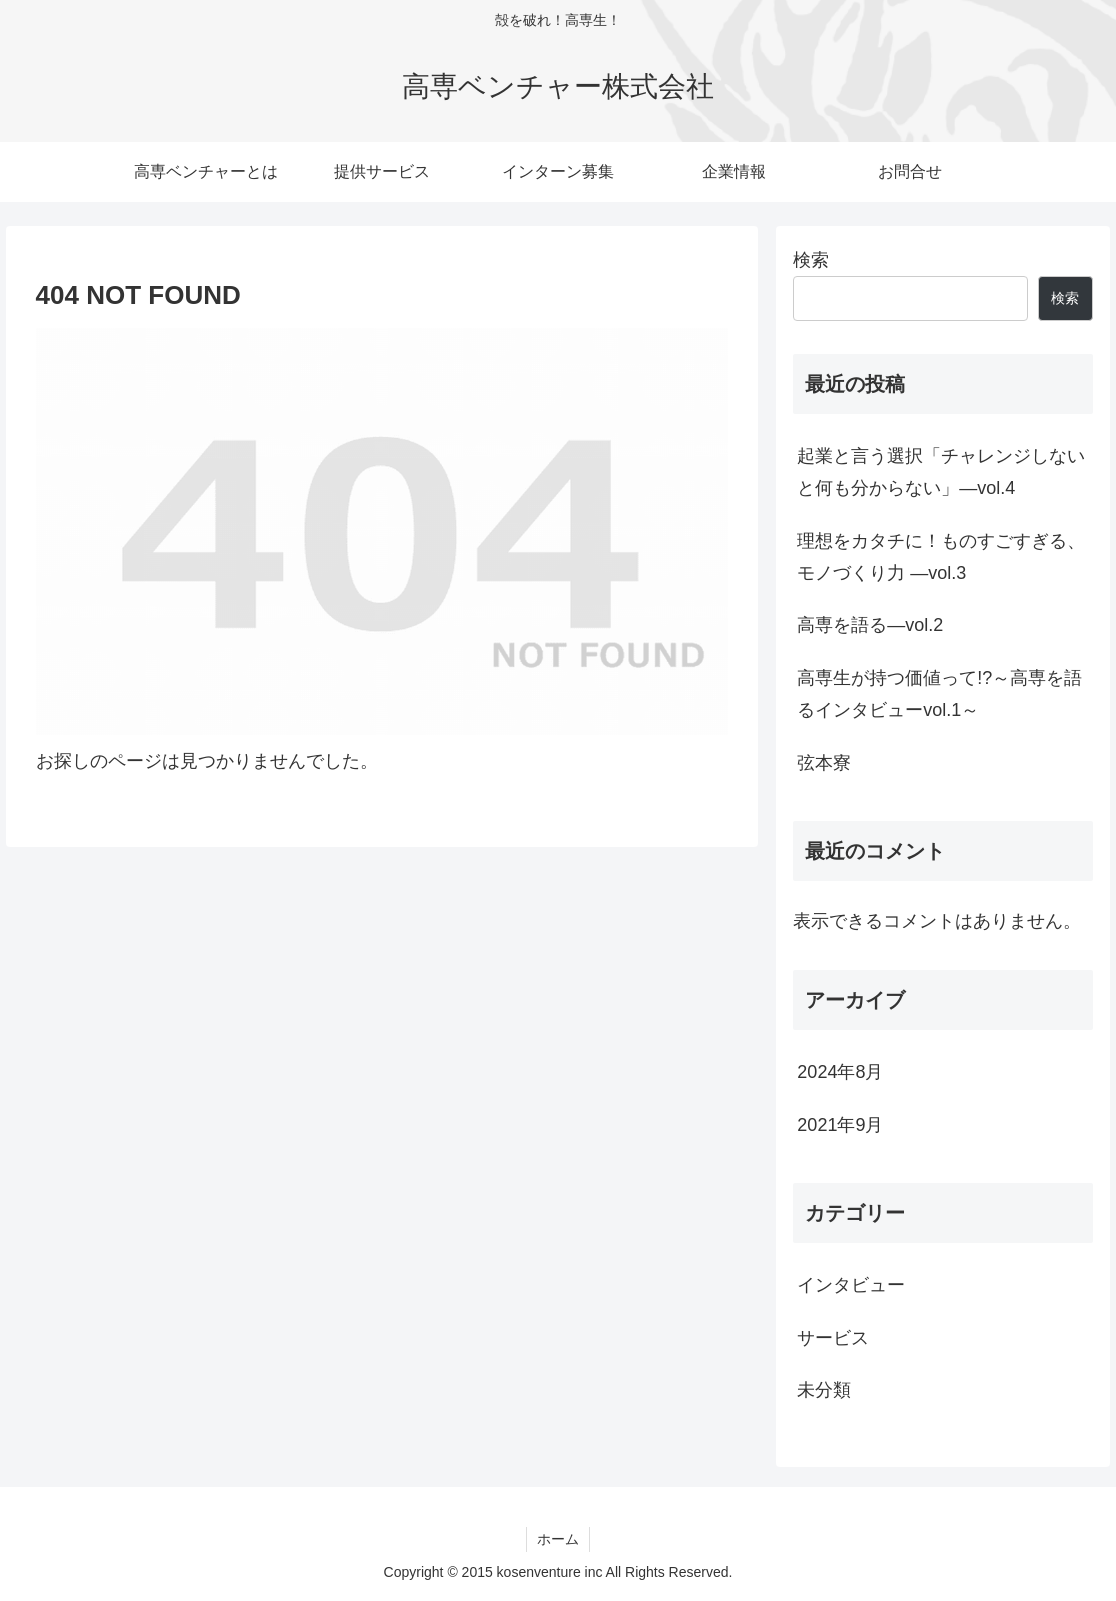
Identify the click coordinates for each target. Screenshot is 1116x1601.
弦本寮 (824, 763)
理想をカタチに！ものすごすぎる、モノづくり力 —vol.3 (941, 557)
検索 (811, 260)
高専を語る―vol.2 (870, 625)
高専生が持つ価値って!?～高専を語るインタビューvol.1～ (939, 694)
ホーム (558, 1539)
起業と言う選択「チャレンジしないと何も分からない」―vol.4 (941, 472)
